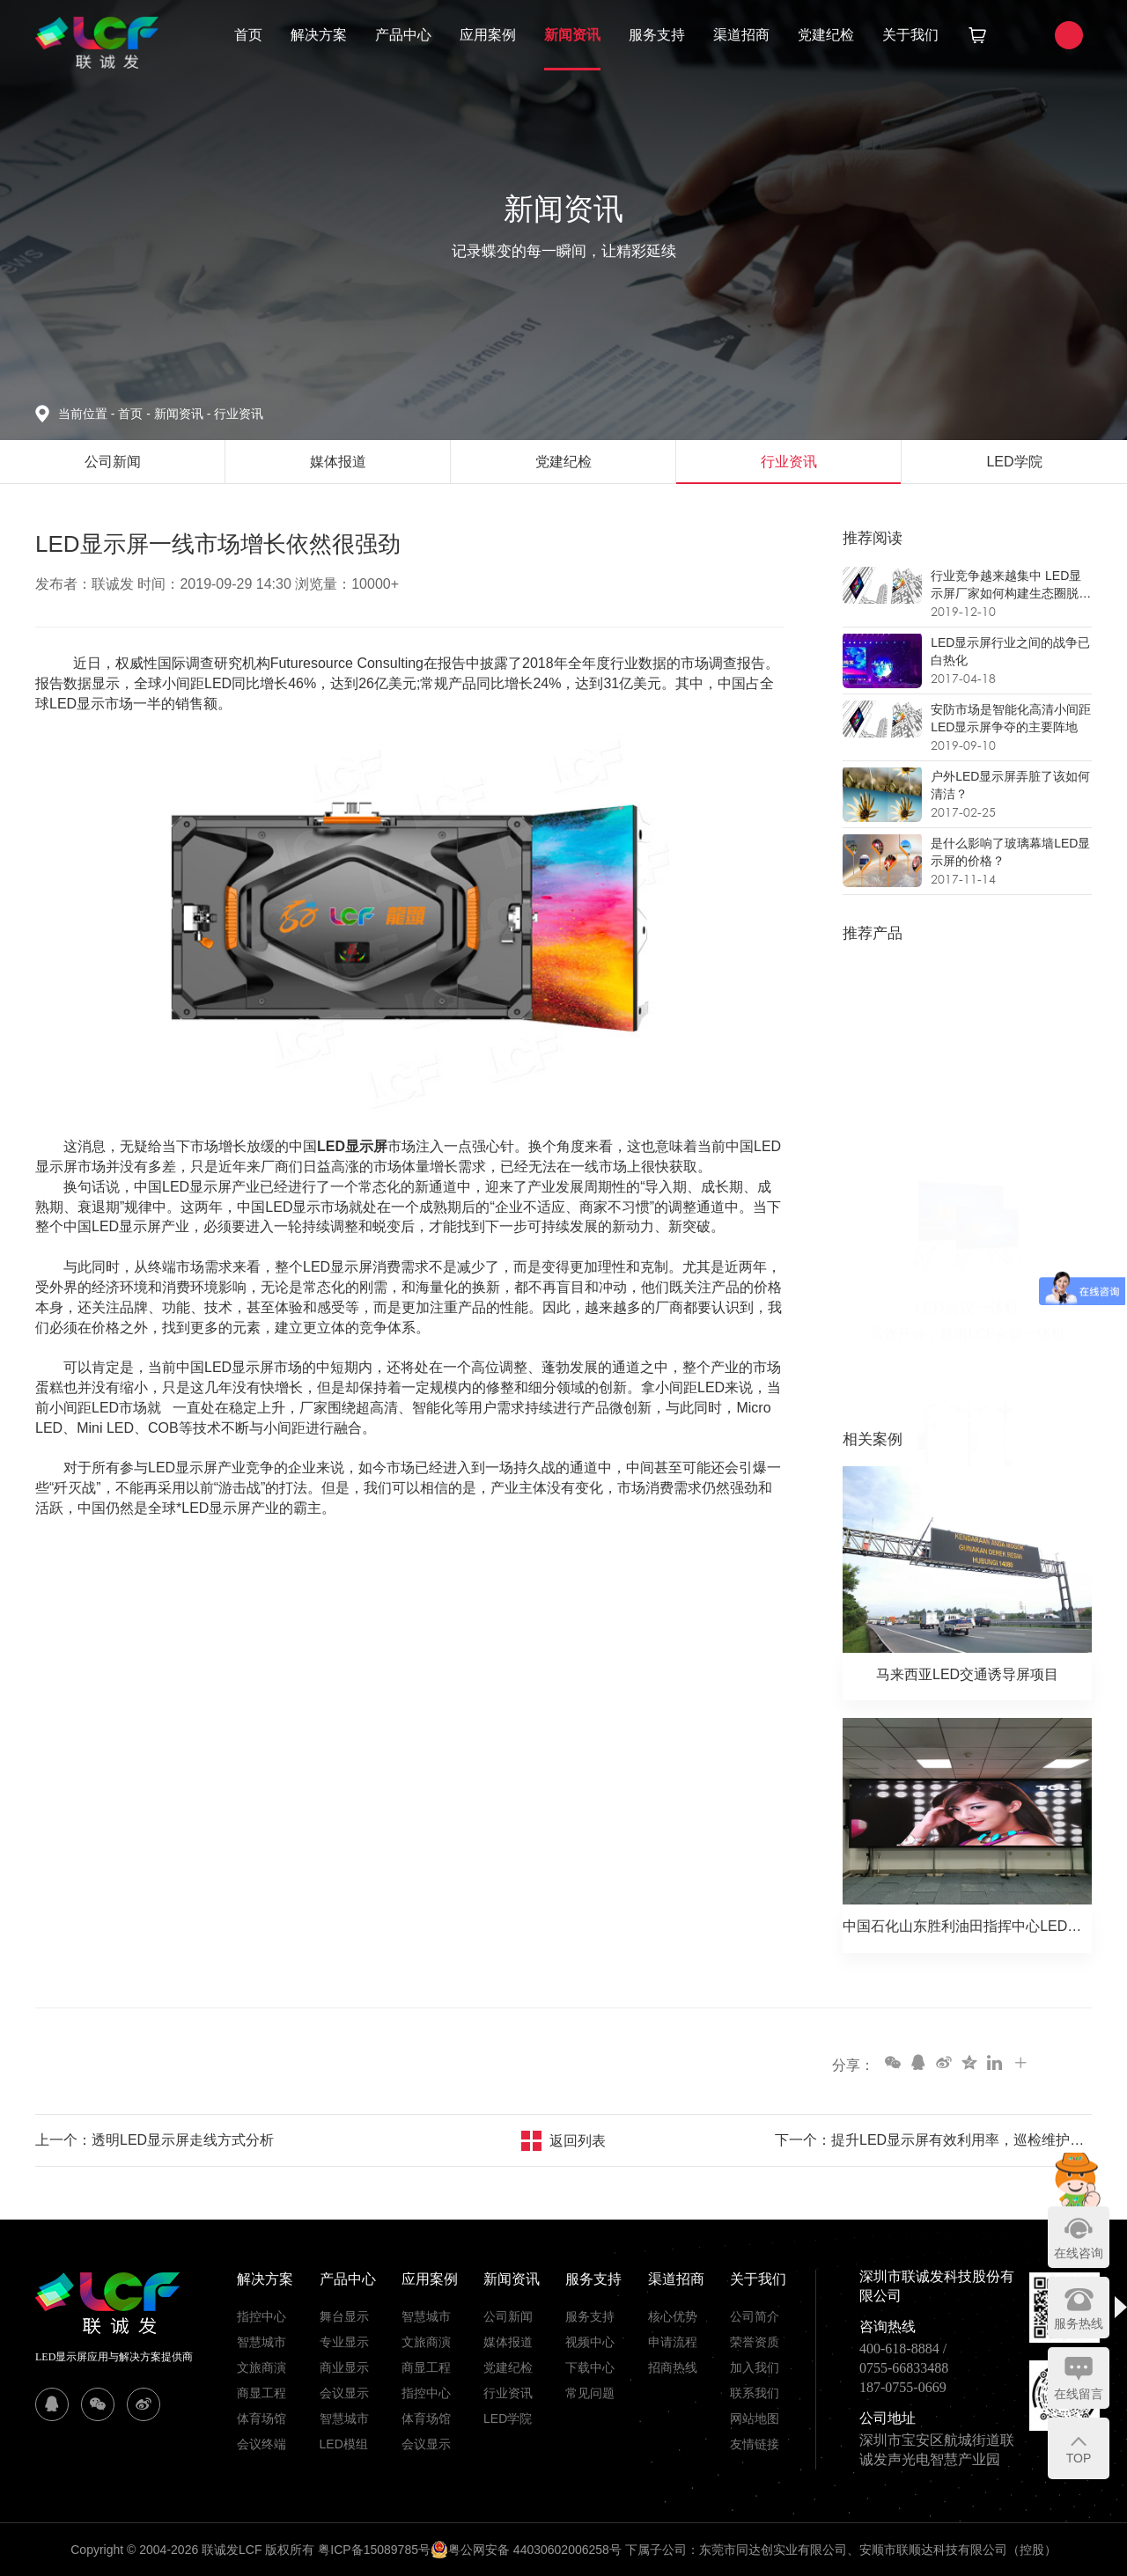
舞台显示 (344, 2316)
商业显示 (344, 2367)
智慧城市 (261, 2342)
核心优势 (672, 2316)
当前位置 (88, 414)
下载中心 (590, 2367)
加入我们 (754, 2367)
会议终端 (261, 2444)
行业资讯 (238, 414)
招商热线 (672, 2367)
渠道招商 (741, 34)
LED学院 (507, 2418)
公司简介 (754, 2316)
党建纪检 (826, 34)
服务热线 (1078, 2323)
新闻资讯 (572, 34)
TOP (1079, 2458)
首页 (248, 34)
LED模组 (344, 2444)
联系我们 (754, 2393)
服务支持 (657, 34)
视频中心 (590, 2342)
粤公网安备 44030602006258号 (526, 2549)
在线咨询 (1078, 2253)
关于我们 (910, 34)
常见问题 (590, 2393)
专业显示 (344, 2342)
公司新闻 (508, 2316)
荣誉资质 (754, 2342)
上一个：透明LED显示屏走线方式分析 (154, 2139)
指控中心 (261, 2316)
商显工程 (261, 2393)
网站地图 (754, 2418)
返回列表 (577, 2140)
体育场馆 (261, 2418)
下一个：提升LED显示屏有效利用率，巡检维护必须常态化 (933, 2139)
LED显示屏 (352, 1146)
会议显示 (344, 2393)
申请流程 (672, 2342)
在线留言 (1078, 2394)
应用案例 (488, 34)
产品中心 (403, 34)
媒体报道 (508, 2342)
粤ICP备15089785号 (374, 2550)
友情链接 (754, 2444)
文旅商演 (261, 2367)
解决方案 (319, 34)
